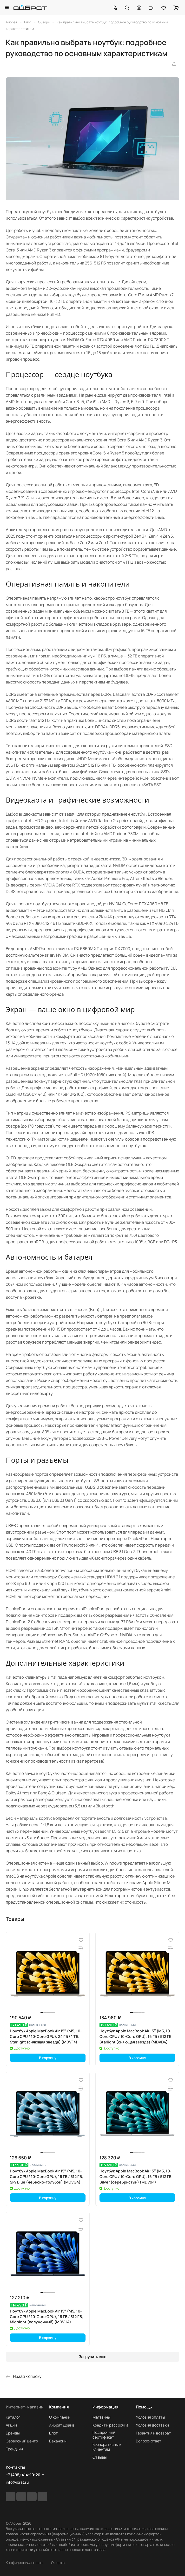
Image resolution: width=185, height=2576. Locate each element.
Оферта (58, 2562)
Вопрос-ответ (148, 2441)
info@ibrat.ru (17, 2482)
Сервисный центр (22, 2441)
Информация (105, 2407)
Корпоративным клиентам (106, 2447)
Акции (11, 2425)
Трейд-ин (14, 2449)
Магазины (101, 2417)
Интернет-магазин (24, 2407)
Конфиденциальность (24, 2562)
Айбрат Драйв (61, 2425)
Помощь (144, 2407)
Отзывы (99, 2457)
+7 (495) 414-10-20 (23, 2475)
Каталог (13, 2417)
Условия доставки (152, 2425)
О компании (59, 2417)
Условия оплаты (150, 2417)
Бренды (13, 2433)
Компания (59, 2407)
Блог (53, 2433)
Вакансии (57, 2441)
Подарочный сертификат (103, 2435)
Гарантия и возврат (153, 2433)
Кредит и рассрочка (110, 2425)
